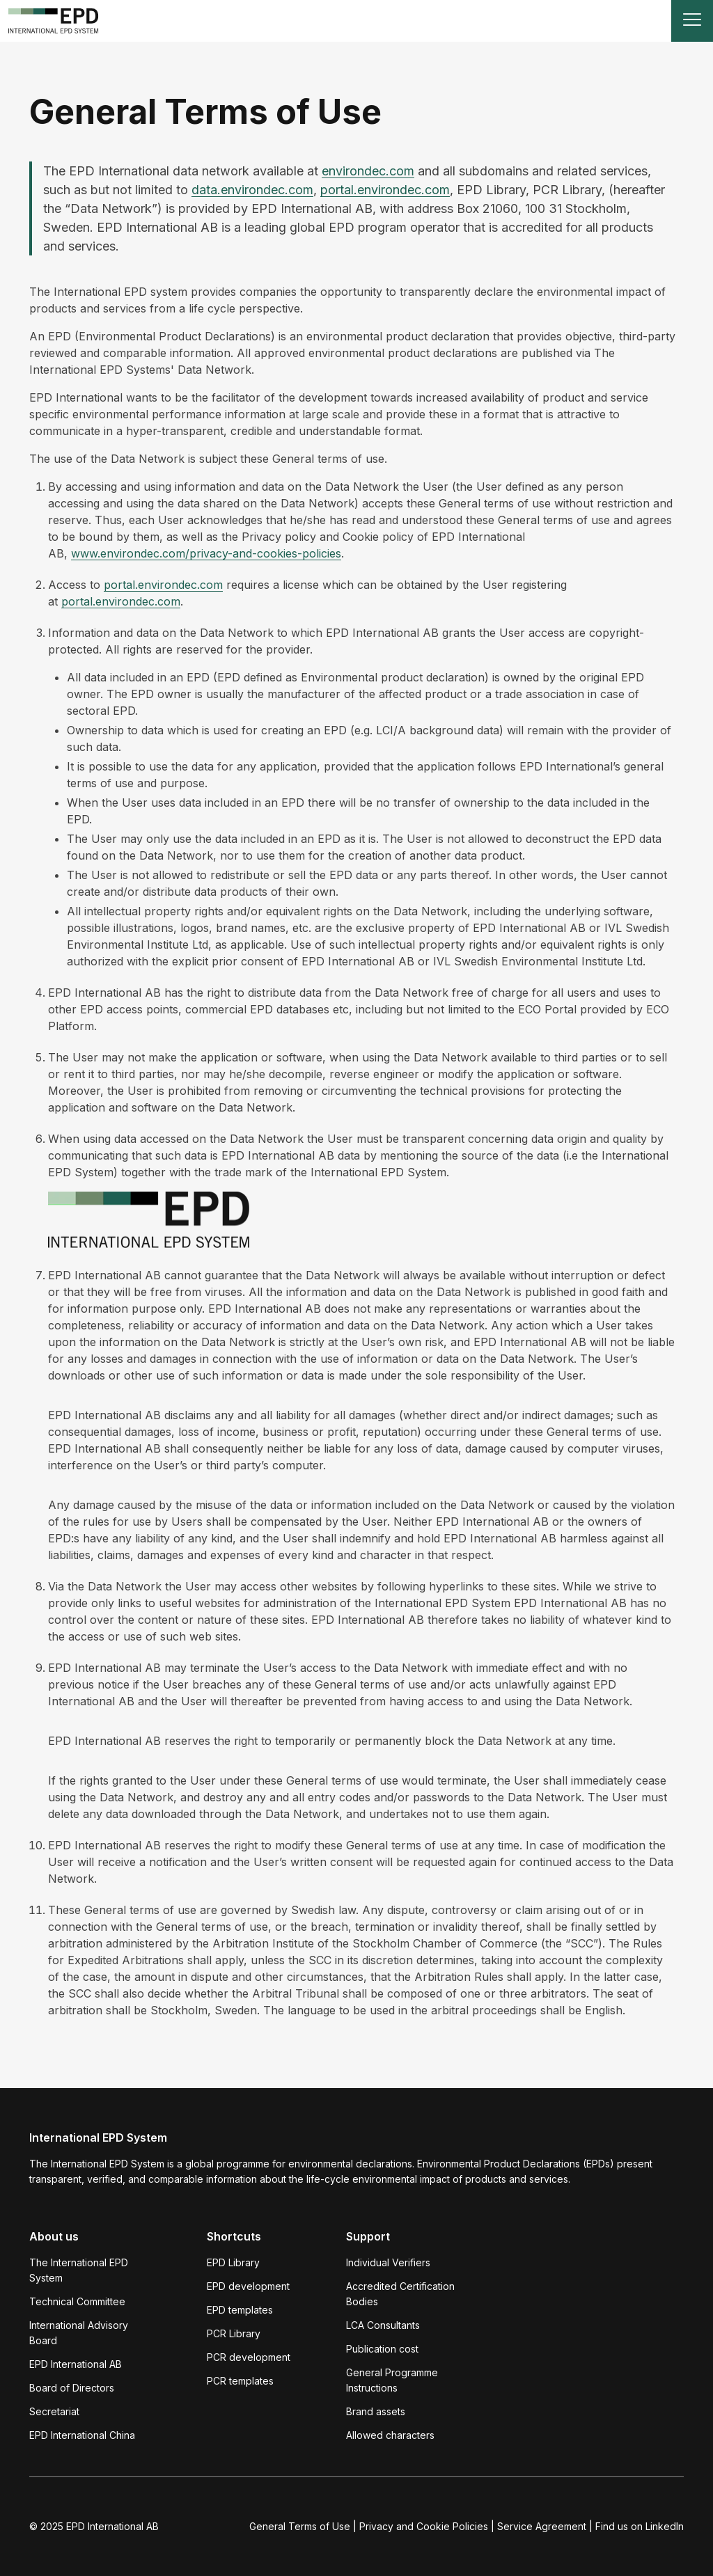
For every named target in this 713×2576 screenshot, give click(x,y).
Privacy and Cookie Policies (423, 2526)
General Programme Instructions (392, 2380)
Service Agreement (541, 2526)
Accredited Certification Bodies (400, 2293)
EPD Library (233, 2262)
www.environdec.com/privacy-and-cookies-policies (206, 553)
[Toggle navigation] (692, 21)
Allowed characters (390, 2435)
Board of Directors (71, 2388)
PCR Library (233, 2333)
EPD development (248, 2286)
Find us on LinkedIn (639, 2526)
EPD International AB (75, 2364)
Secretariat (54, 2411)
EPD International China (82, 2435)
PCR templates (240, 2381)
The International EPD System (78, 2270)
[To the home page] (53, 20)
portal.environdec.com (385, 189)
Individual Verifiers (388, 2262)
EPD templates (240, 2310)
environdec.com (368, 171)
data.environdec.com (252, 189)
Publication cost (382, 2349)
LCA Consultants (383, 2325)
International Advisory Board (78, 2332)
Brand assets (375, 2411)
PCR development (248, 2357)
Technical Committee (77, 2301)
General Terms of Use (299, 2526)
